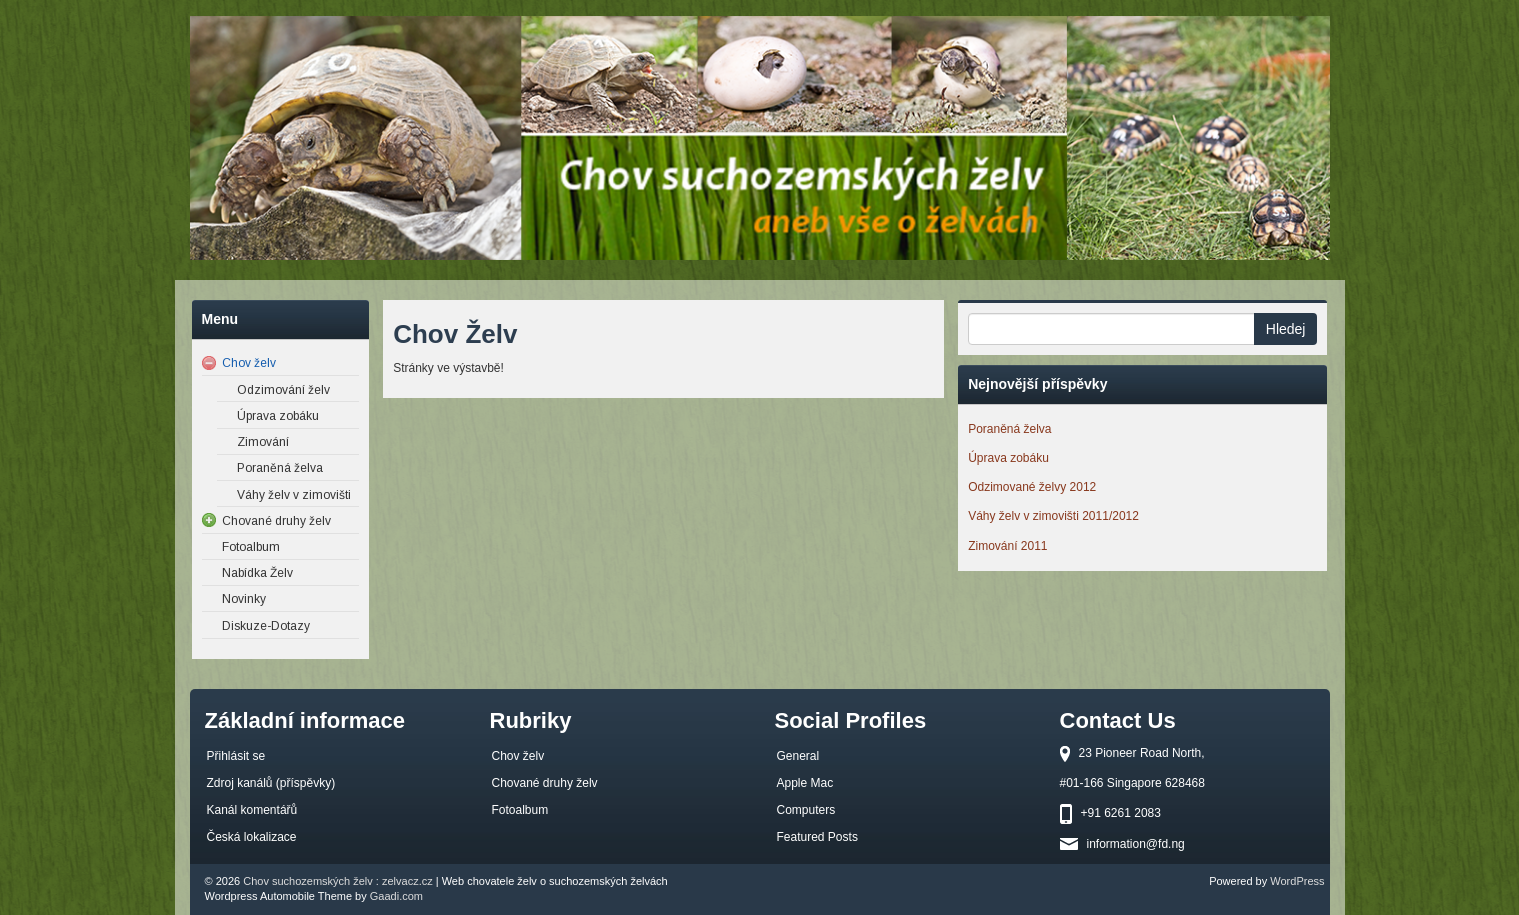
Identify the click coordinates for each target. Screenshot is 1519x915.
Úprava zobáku (1008, 458)
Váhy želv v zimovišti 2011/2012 (1053, 516)
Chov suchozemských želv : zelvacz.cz (338, 881)
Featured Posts (817, 837)
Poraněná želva (1009, 429)
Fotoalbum (520, 810)
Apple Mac (805, 783)
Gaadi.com (396, 896)
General (798, 756)
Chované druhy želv (545, 783)
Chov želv (518, 756)
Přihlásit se (236, 756)
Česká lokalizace (252, 837)
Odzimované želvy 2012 (1032, 487)
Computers (806, 810)
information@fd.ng (1136, 844)
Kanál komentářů (252, 810)
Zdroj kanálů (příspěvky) (271, 783)
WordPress (1297, 881)
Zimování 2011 (1007, 546)
